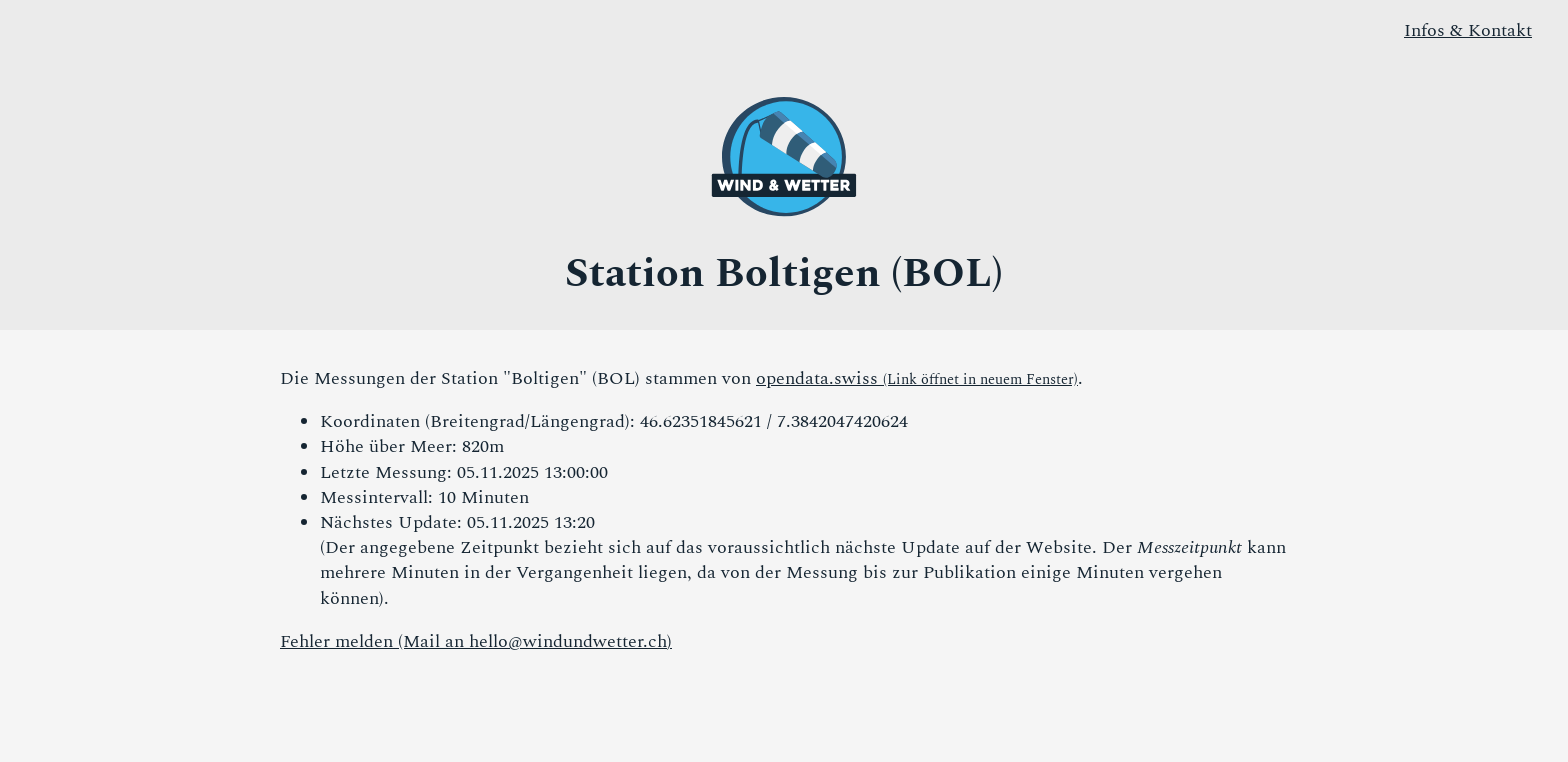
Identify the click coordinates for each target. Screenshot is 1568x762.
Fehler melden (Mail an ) (476, 641)
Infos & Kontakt (1468, 30)
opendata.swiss (917, 378)
